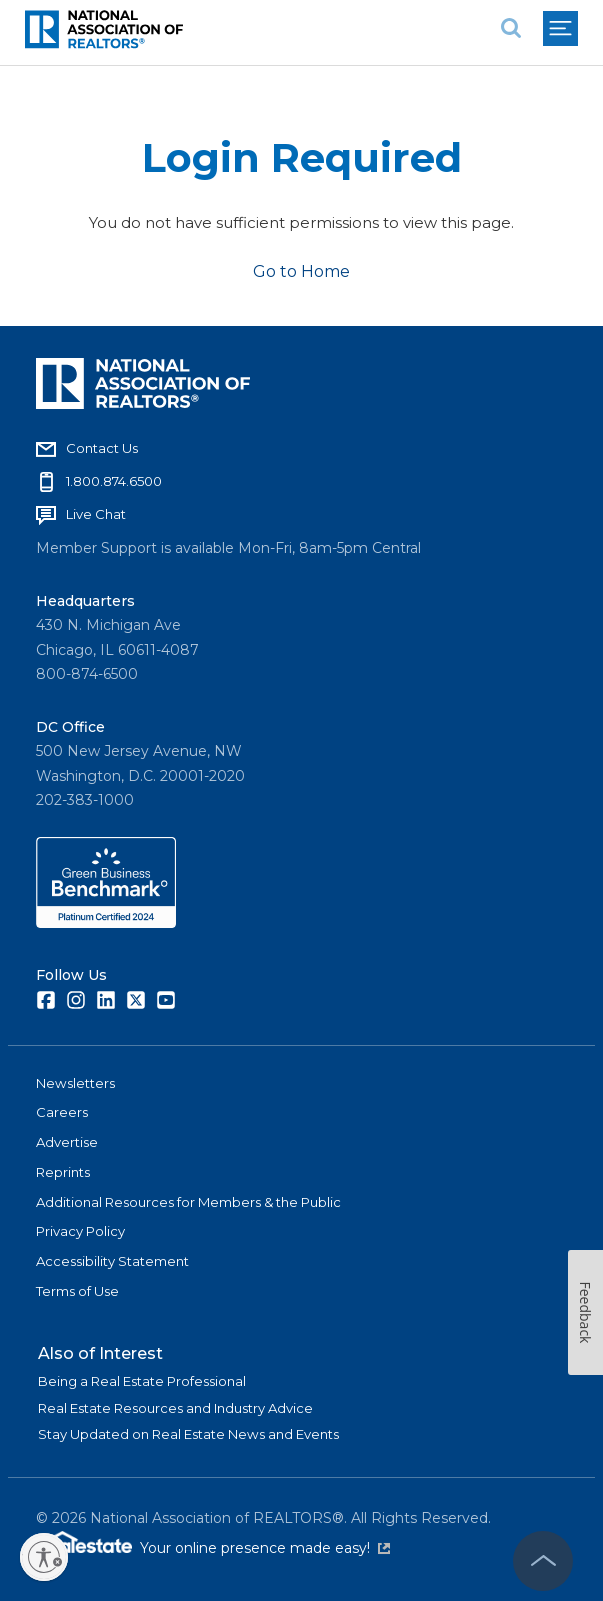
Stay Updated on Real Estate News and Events (188, 1434)
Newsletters (75, 1083)
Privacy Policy (80, 1231)
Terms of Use (77, 1291)
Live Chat (96, 514)
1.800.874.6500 (114, 481)
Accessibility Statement (112, 1261)
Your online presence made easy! (265, 1548)
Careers (62, 1112)
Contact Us (102, 448)
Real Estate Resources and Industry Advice (175, 1408)
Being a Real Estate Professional (142, 1381)
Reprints (63, 1172)
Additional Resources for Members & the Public (188, 1202)
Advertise (67, 1142)
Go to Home (301, 271)
